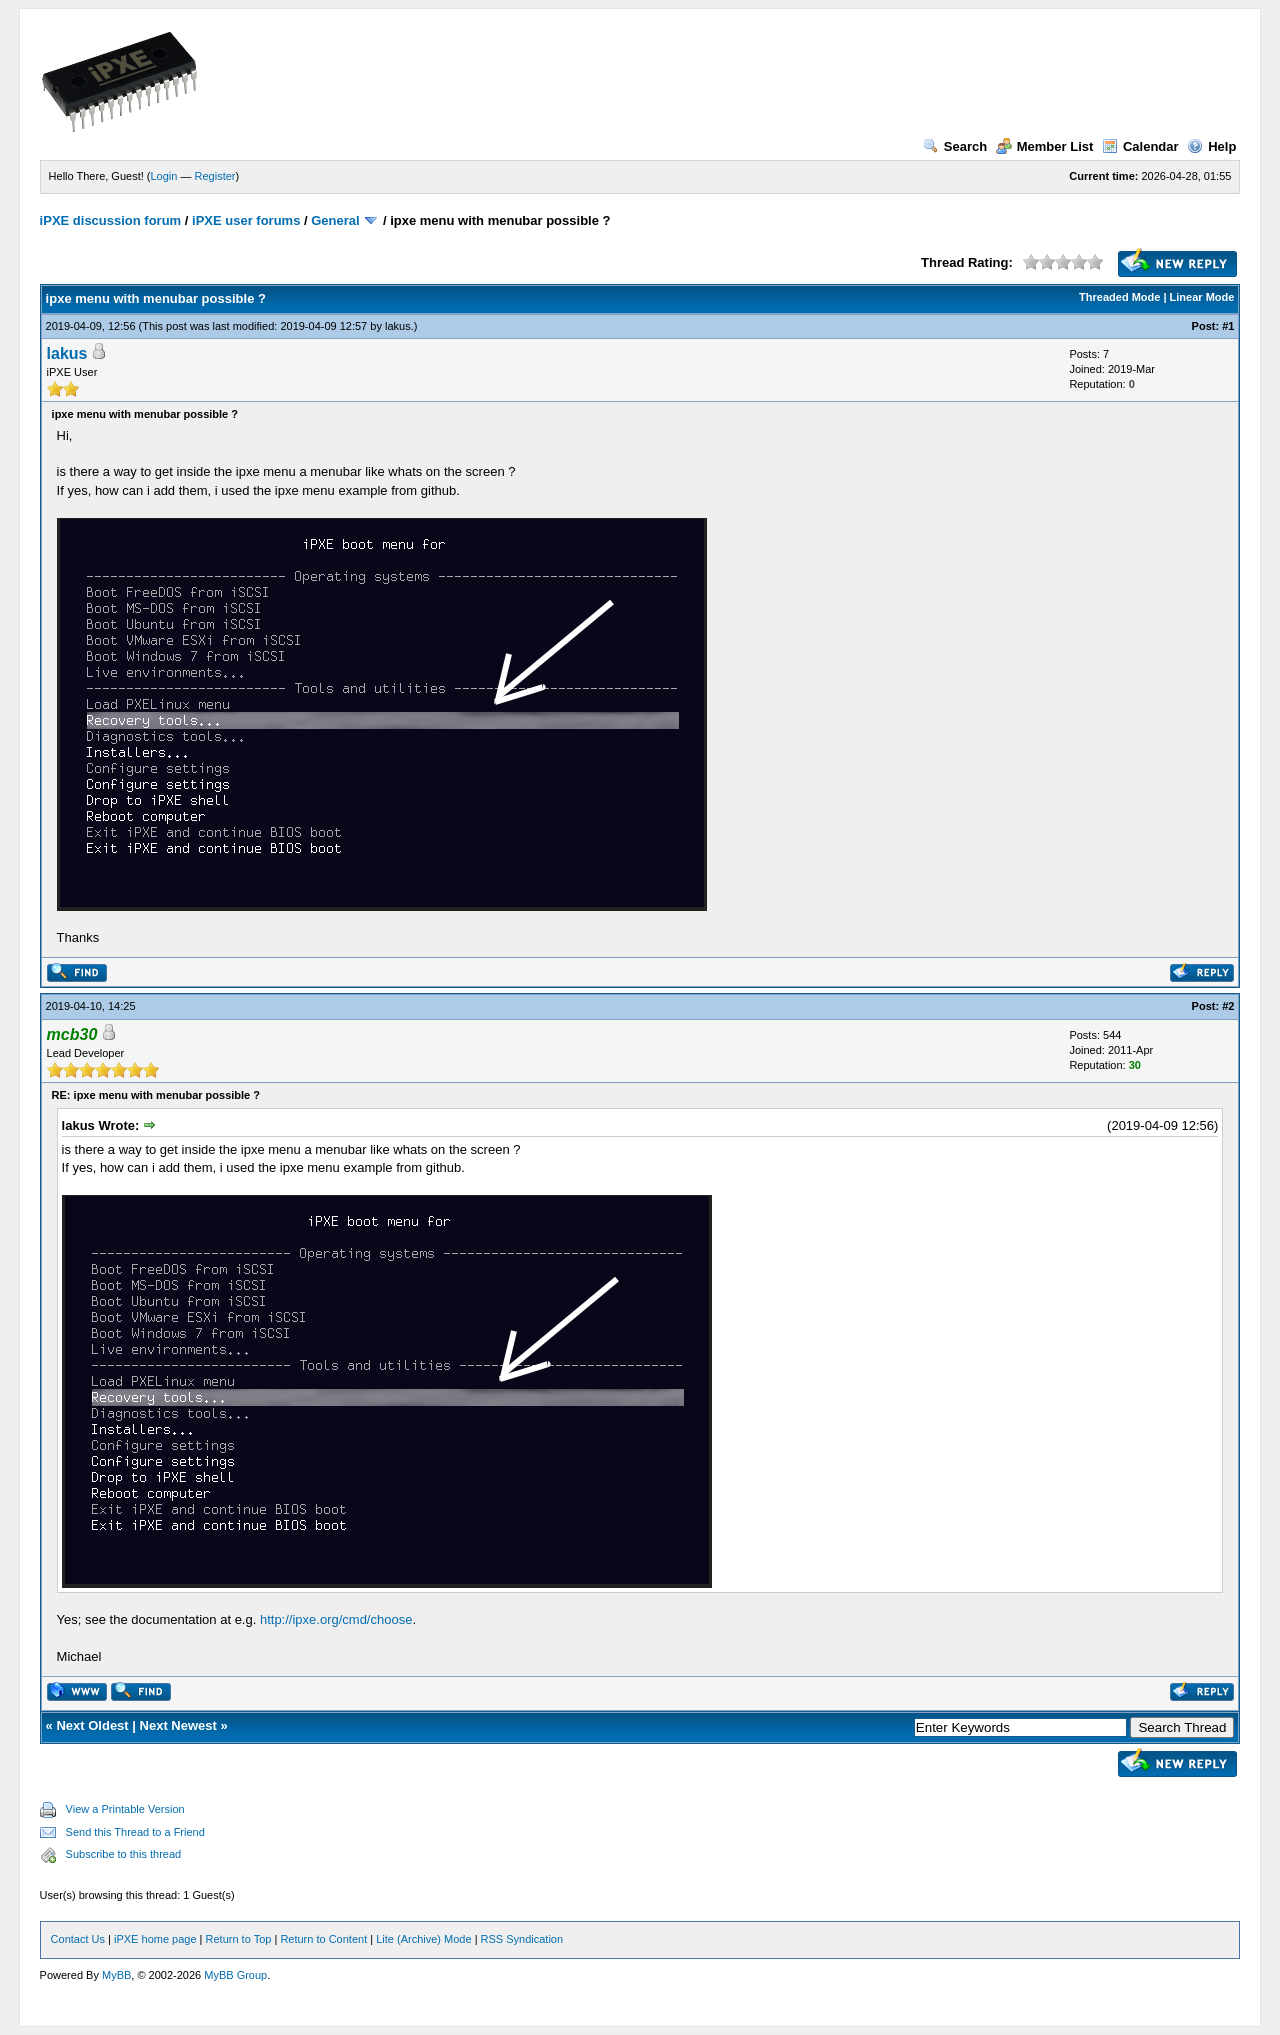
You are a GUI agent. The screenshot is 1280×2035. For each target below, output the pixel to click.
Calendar (1140, 146)
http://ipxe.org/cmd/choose (336, 1619)
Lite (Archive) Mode (423, 1939)
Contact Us (78, 1939)
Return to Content (323, 1939)
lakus (398, 326)
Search (955, 146)
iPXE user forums (246, 220)
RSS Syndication (522, 1939)
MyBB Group (235, 1975)
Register (215, 176)
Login (164, 176)
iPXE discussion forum (111, 220)
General (335, 220)
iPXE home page (155, 1939)
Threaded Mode (1119, 297)
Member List (1045, 146)
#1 (1228, 326)
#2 (1228, 1006)
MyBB (116, 1975)
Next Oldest (92, 1725)
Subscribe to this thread (124, 1854)
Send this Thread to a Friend (135, 1832)
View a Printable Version (125, 1809)
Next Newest (178, 1725)
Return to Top (239, 1939)
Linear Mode (1202, 297)
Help (1211, 146)
